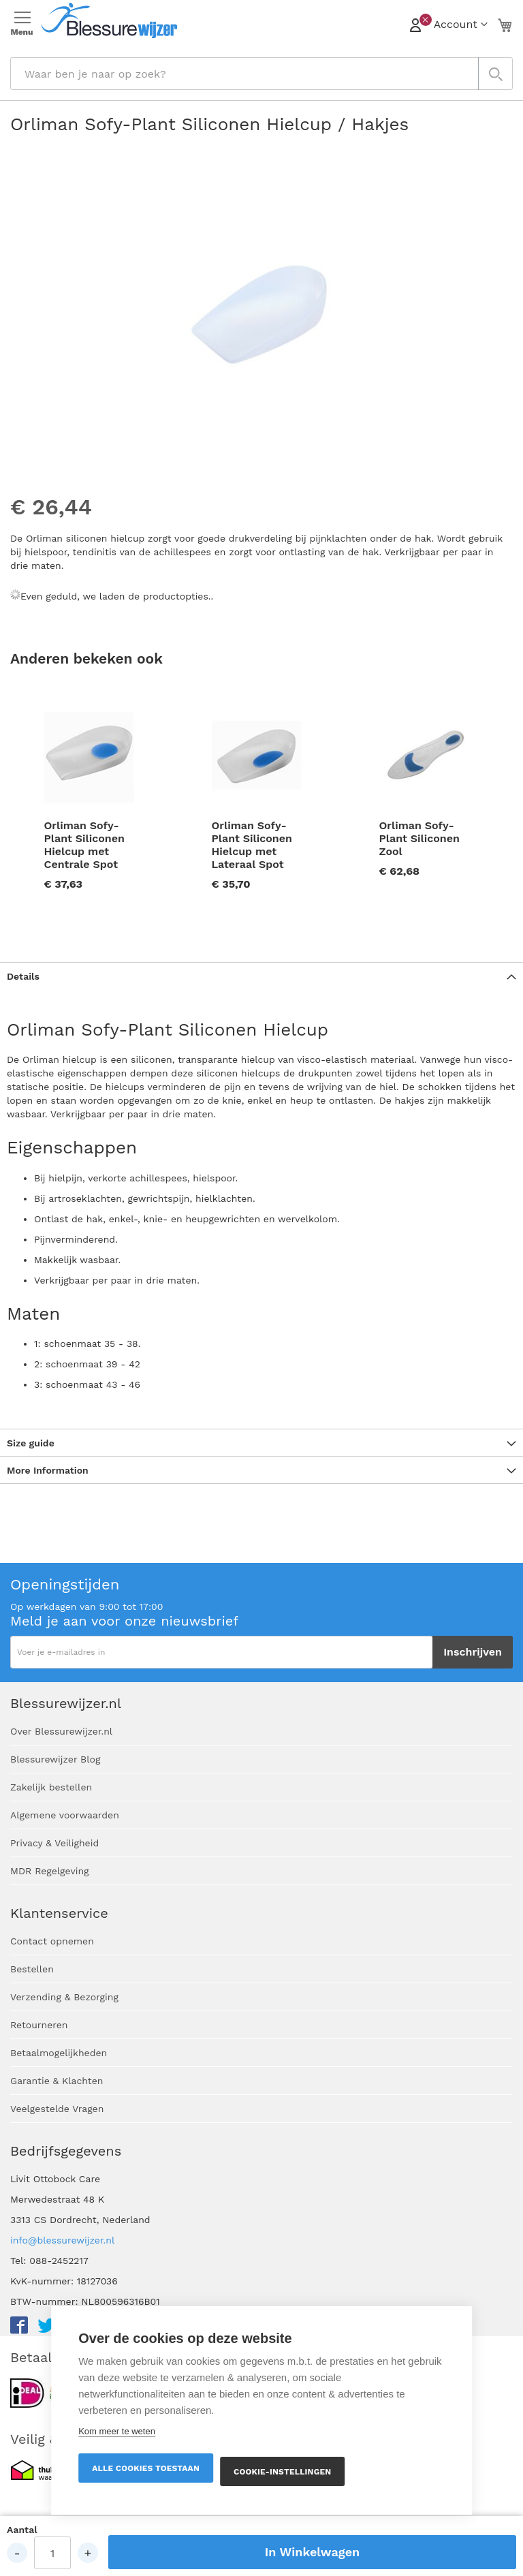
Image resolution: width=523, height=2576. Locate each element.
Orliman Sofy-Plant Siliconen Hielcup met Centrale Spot (84, 845)
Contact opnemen (52, 1941)
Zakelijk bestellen (51, 1787)
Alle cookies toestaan (146, 2468)
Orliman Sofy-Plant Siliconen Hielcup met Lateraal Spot (252, 845)
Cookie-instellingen (282, 2472)
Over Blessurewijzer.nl (61, 1731)
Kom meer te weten (116, 2431)
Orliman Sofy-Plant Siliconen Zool (419, 838)
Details (23, 976)
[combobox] (261, 73)
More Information (48, 1470)
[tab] (261, 975)
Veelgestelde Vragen (57, 2108)
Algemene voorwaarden (64, 1815)
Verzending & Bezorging (64, 1996)
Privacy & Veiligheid (54, 1842)
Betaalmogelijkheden (58, 2052)
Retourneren (39, 2024)
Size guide (30, 1443)
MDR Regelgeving (49, 1870)
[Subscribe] (472, 1652)
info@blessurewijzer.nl (62, 2240)
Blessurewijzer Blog (55, 1759)
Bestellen (32, 1969)
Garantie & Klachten (56, 2080)
